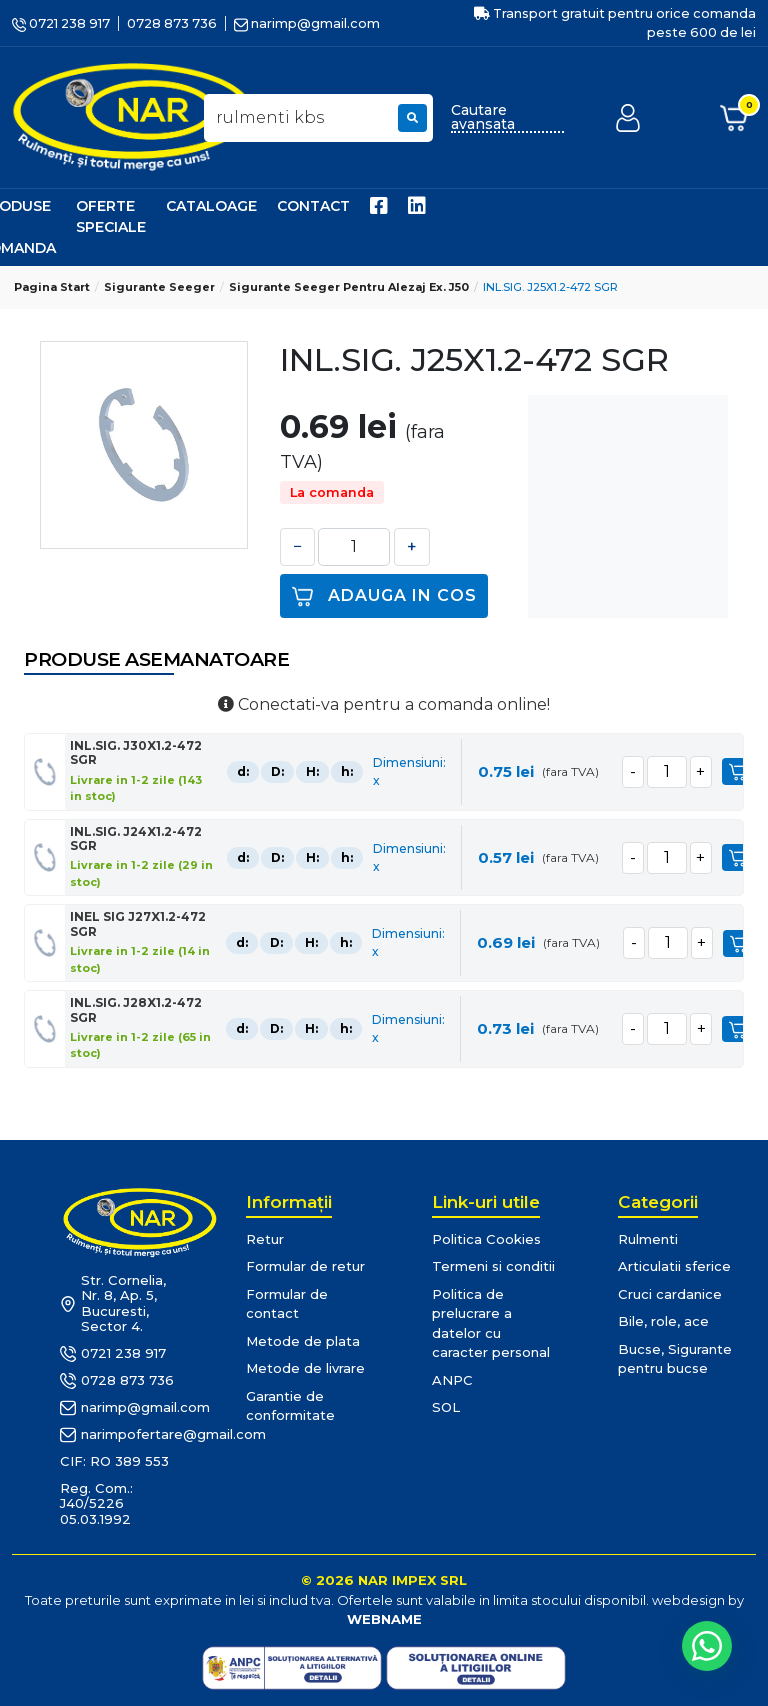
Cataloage (211, 206)
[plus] (699, 772)
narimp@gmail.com (307, 23)
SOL (446, 1407)
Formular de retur (305, 1266)
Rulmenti (648, 1239)
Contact (313, 206)
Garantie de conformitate (290, 1406)
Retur (265, 1239)
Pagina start (52, 287)
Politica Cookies (486, 1239)
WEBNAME (384, 1619)
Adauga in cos (384, 596)
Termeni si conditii (493, 1266)
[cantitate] (665, 772)
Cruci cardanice (670, 1294)
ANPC (452, 1380)
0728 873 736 (172, 23)
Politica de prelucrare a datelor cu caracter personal (491, 1323)
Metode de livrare (305, 1368)
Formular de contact (287, 1304)
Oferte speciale (111, 216)
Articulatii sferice (674, 1266)
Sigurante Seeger (159, 287)
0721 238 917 (61, 23)
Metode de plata (303, 1341)
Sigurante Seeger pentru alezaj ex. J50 (349, 287)
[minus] (631, 772)
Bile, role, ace (663, 1321)
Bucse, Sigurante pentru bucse (675, 1359)
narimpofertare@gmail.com (123, 1435)
